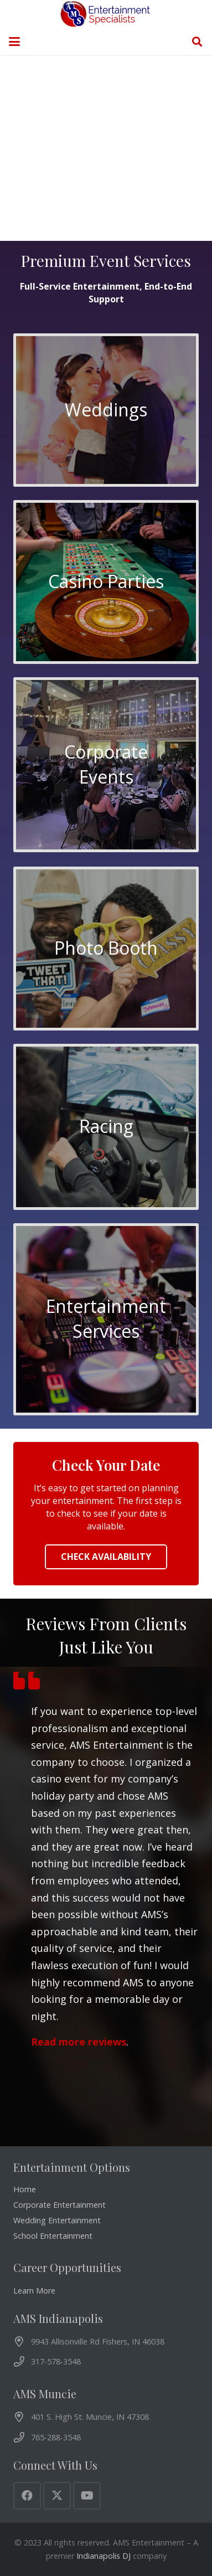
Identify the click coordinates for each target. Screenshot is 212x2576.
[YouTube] (87, 2496)
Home (24, 2189)
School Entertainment (52, 2235)
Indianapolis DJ (103, 2556)
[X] (57, 2496)
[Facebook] (27, 2496)
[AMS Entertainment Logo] (106, 14)
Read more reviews (78, 2041)
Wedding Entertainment (57, 2220)
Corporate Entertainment (59, 2204)
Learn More (34, 2290)
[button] (14, 41)
